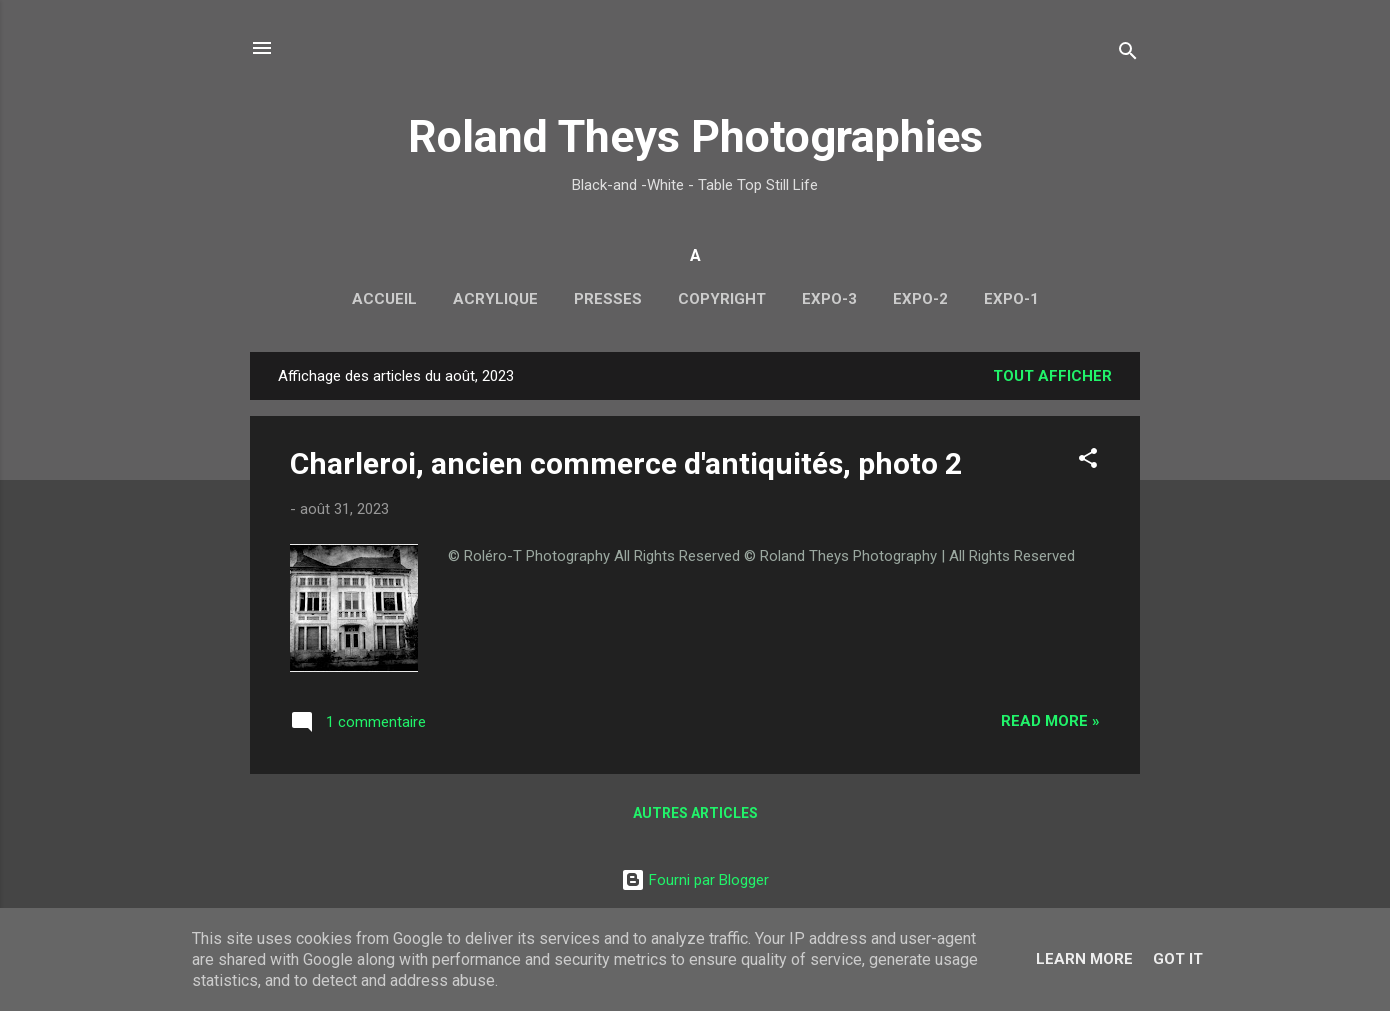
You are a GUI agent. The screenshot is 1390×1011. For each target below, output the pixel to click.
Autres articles (695, 813)
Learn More (1084, 959)
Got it (1178, 959)
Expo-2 (920, 299)
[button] (1088, 461)
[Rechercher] (1128, 54)
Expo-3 (829, 299)
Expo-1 (1011, 299)
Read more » (1050, 721)
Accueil (384, 299)
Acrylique (495, 299)
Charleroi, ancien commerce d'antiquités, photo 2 (626, 463)
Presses (608, 299)
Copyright (722, 299)
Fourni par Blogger (695, 880)
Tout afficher (1052, 376)
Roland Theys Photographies (695, 136)
